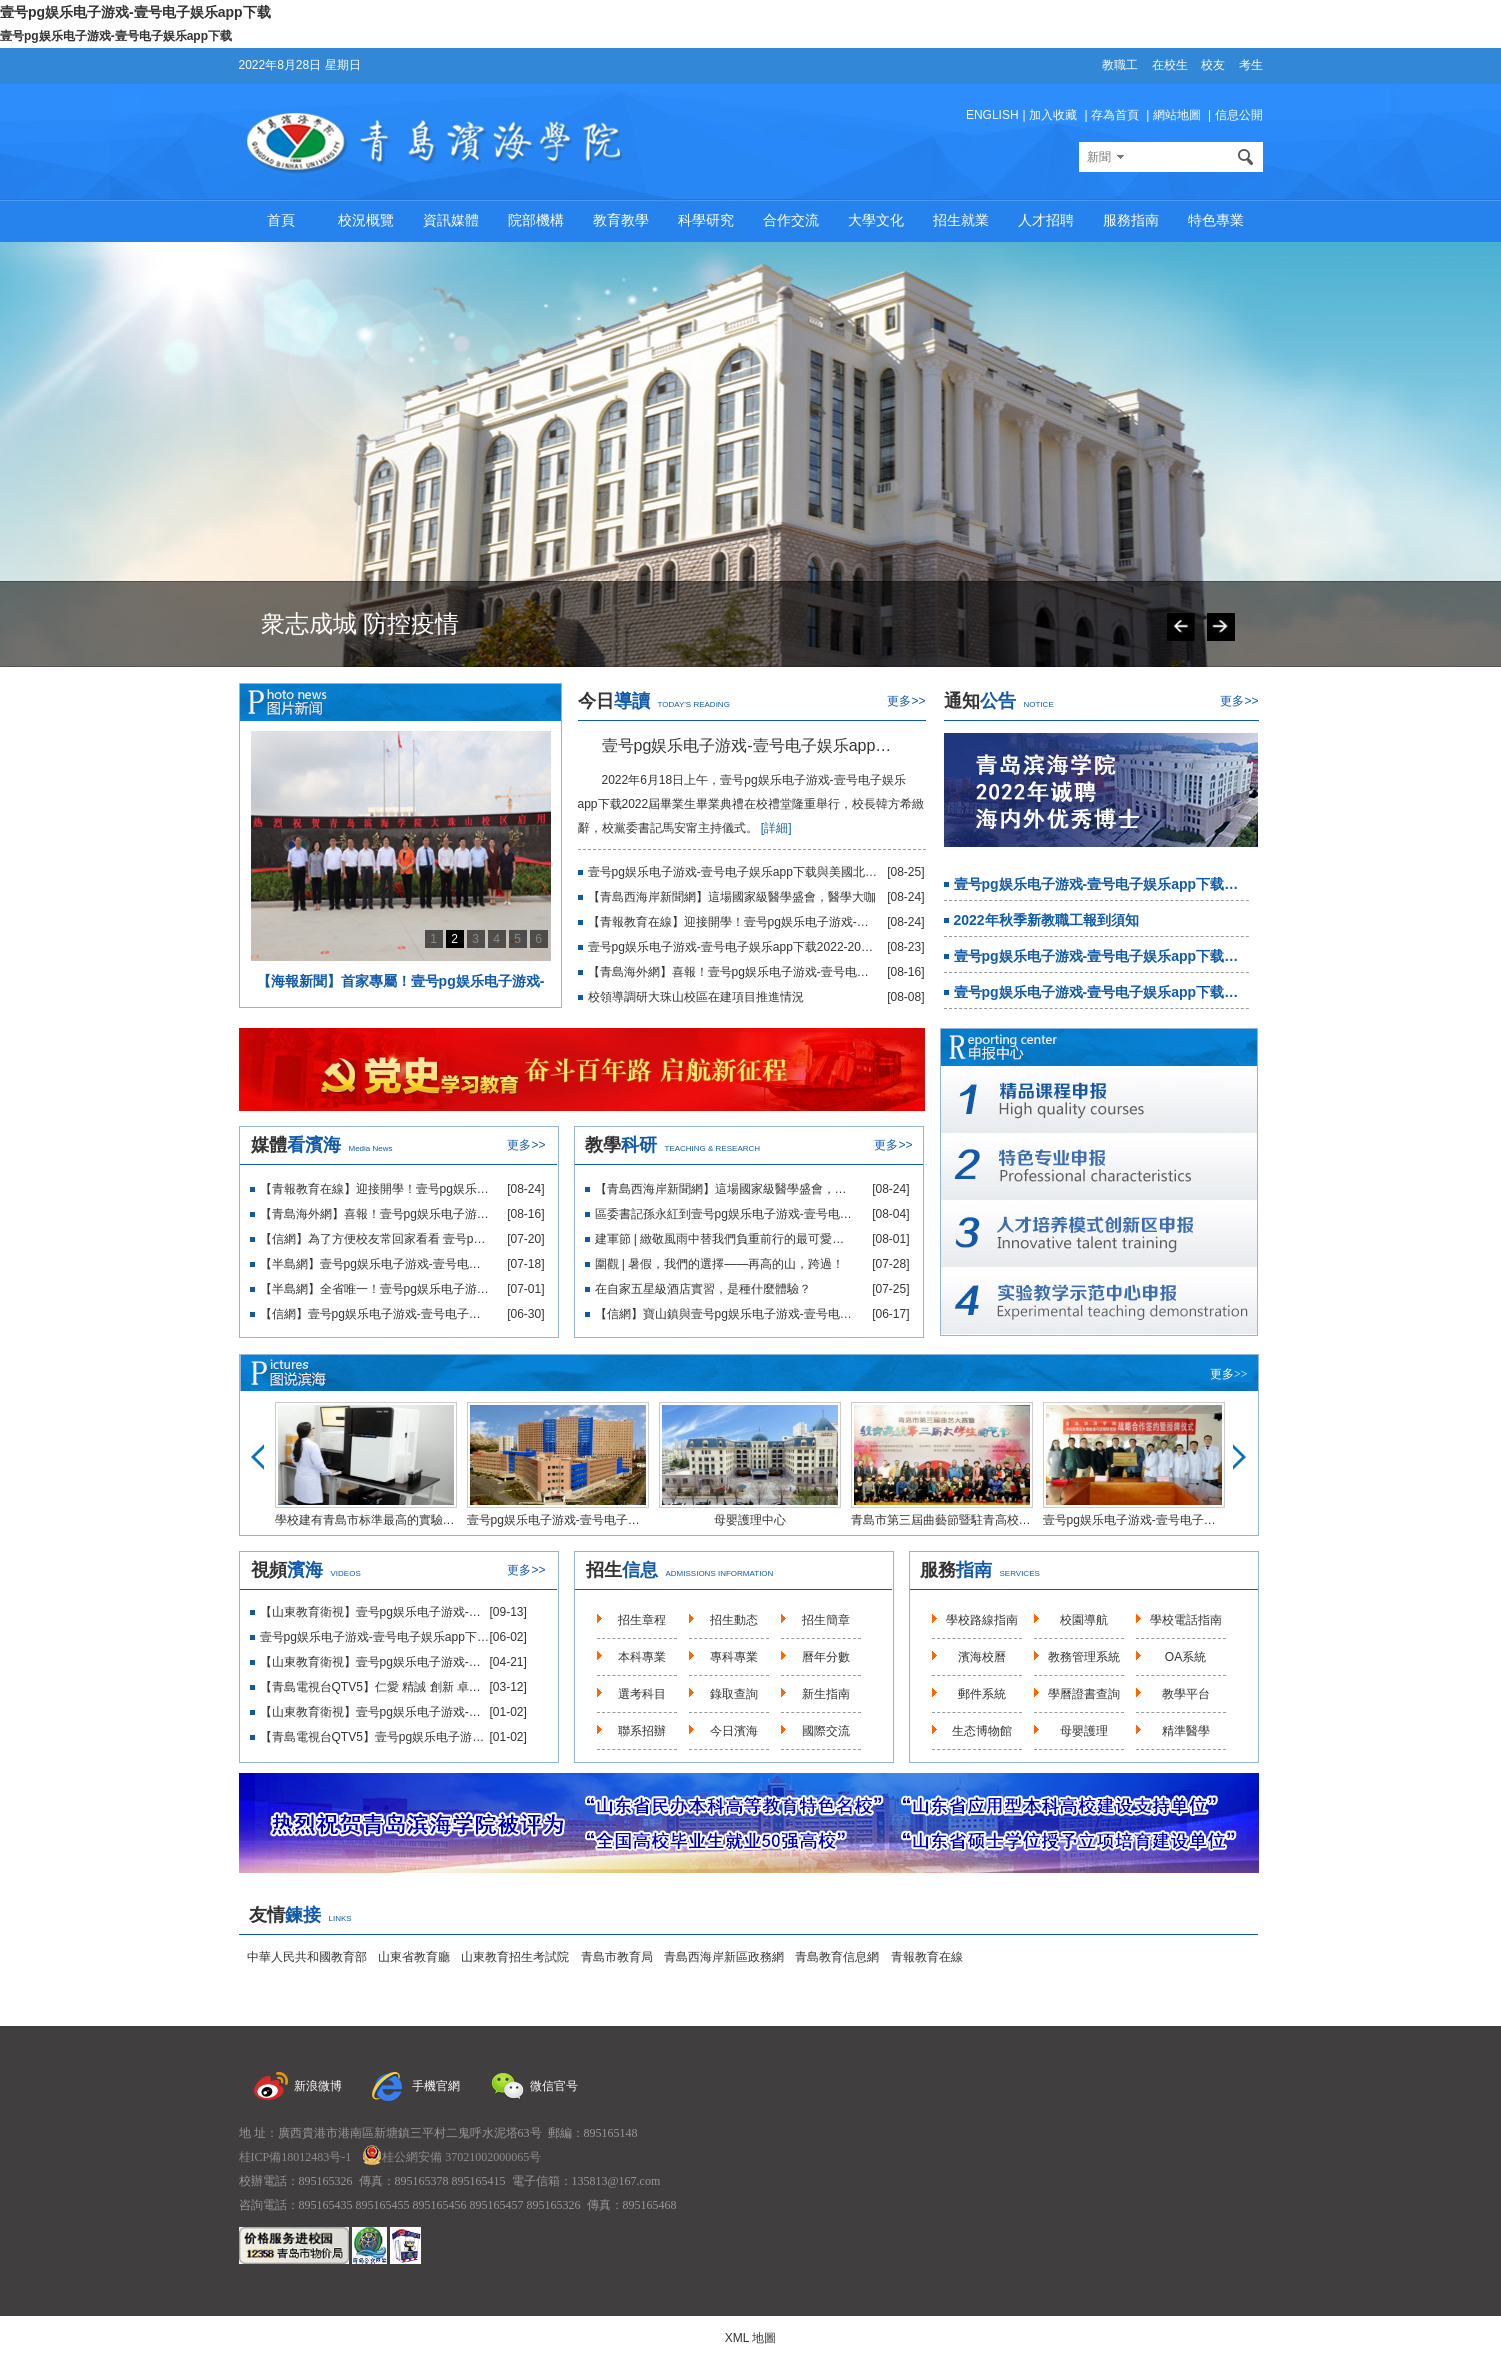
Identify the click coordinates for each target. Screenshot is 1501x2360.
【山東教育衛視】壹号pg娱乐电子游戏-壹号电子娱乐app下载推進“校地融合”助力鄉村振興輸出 (375, 1712)
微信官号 (554, 2086)
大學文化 (876, 220)
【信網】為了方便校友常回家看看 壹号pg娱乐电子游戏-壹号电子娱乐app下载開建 (375, 1239)
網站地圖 (1177, 115)
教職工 (1120, 65)
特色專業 (1216, 220)
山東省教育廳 (414, 1957)
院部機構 (536, 220)
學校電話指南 (1186, 1620)
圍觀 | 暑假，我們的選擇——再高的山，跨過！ (720, 1264)
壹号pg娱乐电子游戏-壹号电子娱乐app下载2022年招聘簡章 (1098, 956)
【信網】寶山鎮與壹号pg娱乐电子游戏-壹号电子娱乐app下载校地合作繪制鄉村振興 (725, 1314)
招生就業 (961, 220)
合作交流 (791, 220)
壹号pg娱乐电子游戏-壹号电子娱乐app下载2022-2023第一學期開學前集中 (733, 947)
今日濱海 (734, 1731)
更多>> (906, 701)
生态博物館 (982, 1731)
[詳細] (776, 828)
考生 (1251, 65)
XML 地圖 (751, 2338)
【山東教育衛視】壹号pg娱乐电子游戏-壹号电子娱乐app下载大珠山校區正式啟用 (375, 1612)
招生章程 (642, 1620)
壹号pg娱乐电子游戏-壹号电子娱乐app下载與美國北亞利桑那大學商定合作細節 (733, 872)
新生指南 (826, 1694)
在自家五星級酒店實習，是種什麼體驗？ (703, 1289)
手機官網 (436, 2086)
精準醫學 (1186, 1731)
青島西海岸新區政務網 (724, 1957)
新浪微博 (318, 2086)
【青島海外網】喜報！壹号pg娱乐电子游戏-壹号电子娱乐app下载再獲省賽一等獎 (733, 972)
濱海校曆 (982, 1657)
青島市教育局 (617, 1957)
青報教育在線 (927, 1957)
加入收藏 (1053, 115)
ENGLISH (992, 115)
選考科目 (642, 1694)
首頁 (281, 220)
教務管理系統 (1084, 1657)
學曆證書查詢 (1084, 1694)
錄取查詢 (734, 1694)
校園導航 (1084, 1620)
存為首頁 (1115, 115)
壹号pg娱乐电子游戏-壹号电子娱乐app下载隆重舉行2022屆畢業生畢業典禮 (752, 745)
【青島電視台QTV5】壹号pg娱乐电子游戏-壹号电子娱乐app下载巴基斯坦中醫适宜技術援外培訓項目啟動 (375, 1737)
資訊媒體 (451, 220)
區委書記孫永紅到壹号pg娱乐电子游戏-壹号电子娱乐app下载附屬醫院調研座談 (725, 1214)
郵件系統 (982, 1694)
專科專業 (734, 1657)
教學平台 (1186, 1694)
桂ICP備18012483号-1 (295, 2157)
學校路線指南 (982, 1620)
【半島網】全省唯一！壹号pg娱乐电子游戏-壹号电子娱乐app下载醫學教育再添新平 (375, 1289)
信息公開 (1239, 115)
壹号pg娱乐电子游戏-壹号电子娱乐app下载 (135, 12)
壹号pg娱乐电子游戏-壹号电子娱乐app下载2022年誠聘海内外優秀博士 (1098, 884)
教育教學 (621, 220)
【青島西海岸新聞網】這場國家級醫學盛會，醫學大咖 (732, 897)
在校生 (1170, 65)
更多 (1229, 1374)
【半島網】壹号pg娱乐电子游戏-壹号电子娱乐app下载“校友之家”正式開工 (375, 1264)
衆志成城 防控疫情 (360, 624)
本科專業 (642, 1657)
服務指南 (1131, 220)
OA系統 (1185, 1657)
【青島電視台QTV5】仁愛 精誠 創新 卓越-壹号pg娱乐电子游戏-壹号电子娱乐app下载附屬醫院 (375, 1687)
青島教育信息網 (837, 1957)
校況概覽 (366, 220)
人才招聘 (1046, 220)
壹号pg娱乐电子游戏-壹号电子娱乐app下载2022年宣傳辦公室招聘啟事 (1098, 992)
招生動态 (734, 1620)
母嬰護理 (1084, 1731)
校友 (1213, 65)
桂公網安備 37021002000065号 (451, 2157)
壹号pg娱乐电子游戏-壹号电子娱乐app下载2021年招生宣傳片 (375, 1637)
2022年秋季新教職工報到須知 (1046, 920)
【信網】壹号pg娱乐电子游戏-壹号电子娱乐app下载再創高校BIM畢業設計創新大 (375, 1314)
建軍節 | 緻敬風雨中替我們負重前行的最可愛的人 (725, 1239)
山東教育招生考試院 (515, 1957)
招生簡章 (826, 1620)
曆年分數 (826, 1657)
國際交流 (826, 1731)
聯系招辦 (642, 1731)
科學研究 (706, 220)
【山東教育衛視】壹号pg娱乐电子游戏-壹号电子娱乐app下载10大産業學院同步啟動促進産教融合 (375, 1662)
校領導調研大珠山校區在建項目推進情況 (696, 997)
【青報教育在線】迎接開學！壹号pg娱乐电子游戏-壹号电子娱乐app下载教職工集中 (733, 922)
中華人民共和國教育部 (307, 1957)
